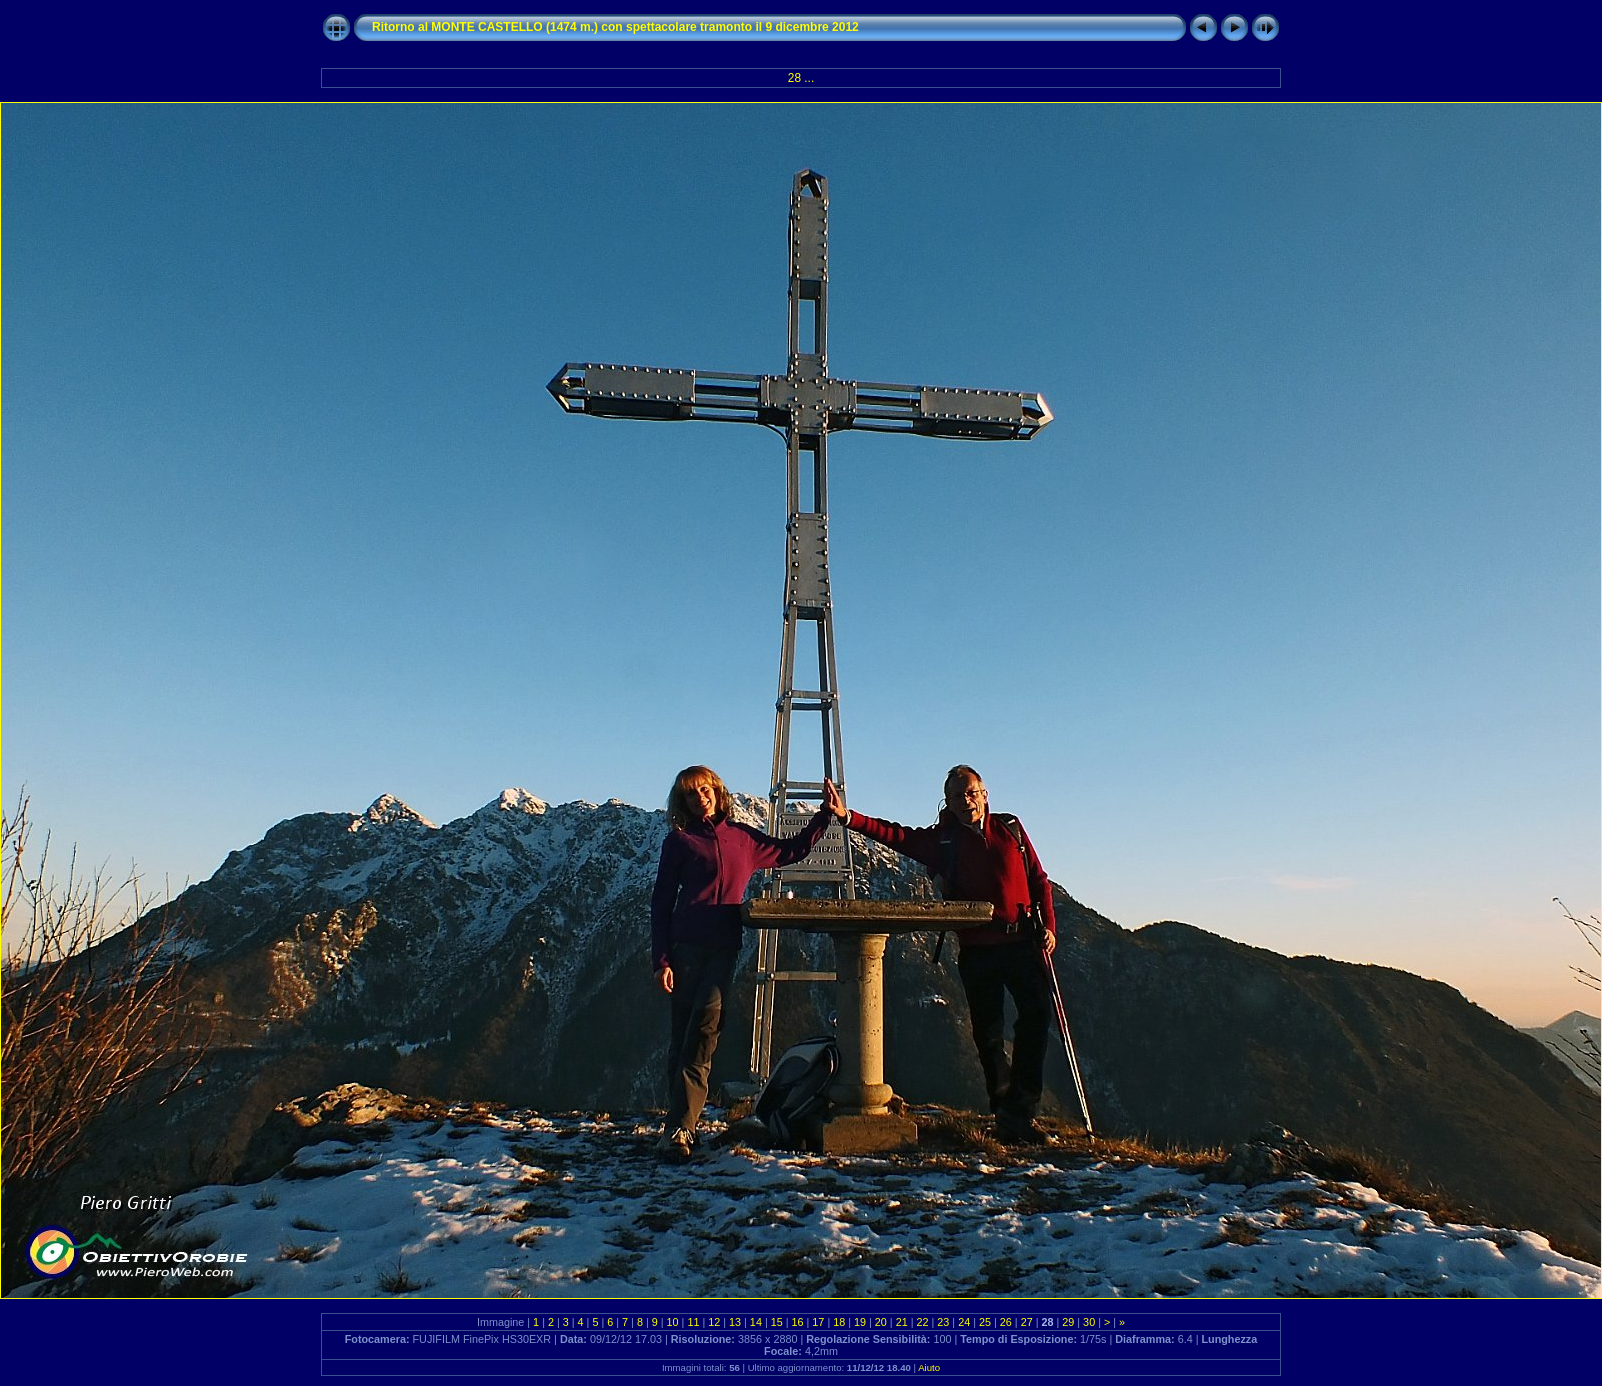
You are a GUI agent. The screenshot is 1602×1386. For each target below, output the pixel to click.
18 (839, 1322)
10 (673, 1322)
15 (777, 1322)
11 (693, 1322)
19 (860, 1322)
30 (1089, 1322)
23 (943, 1322)
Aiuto (929, 1367)
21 (902, 1322)
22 (923, 1322)
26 (1006, 1322)
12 (714, 1322)
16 (798, 1322)
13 (735, 1322)
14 (756, 1322)
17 (818, 1322)
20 (881, 1322)
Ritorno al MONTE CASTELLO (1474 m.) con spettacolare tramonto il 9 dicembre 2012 (615, 27)
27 (1027, 1322)
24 (964, 1322)
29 (1068, 1322)
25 (985, 1322)
